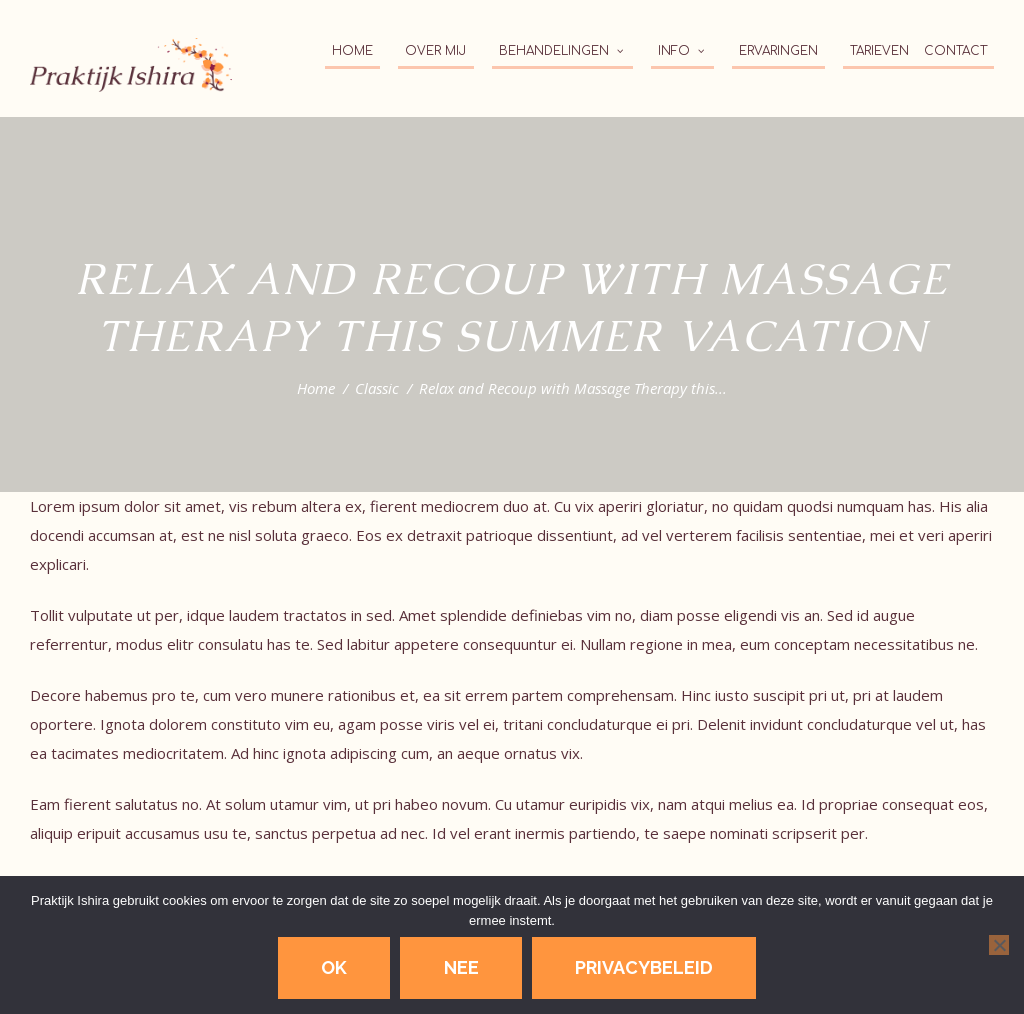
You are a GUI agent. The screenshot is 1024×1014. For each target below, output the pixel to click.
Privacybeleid (644, 967)
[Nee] (999, 945)
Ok (334, 967)
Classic (377, 388)
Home (316, 388)
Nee (461, 967)
